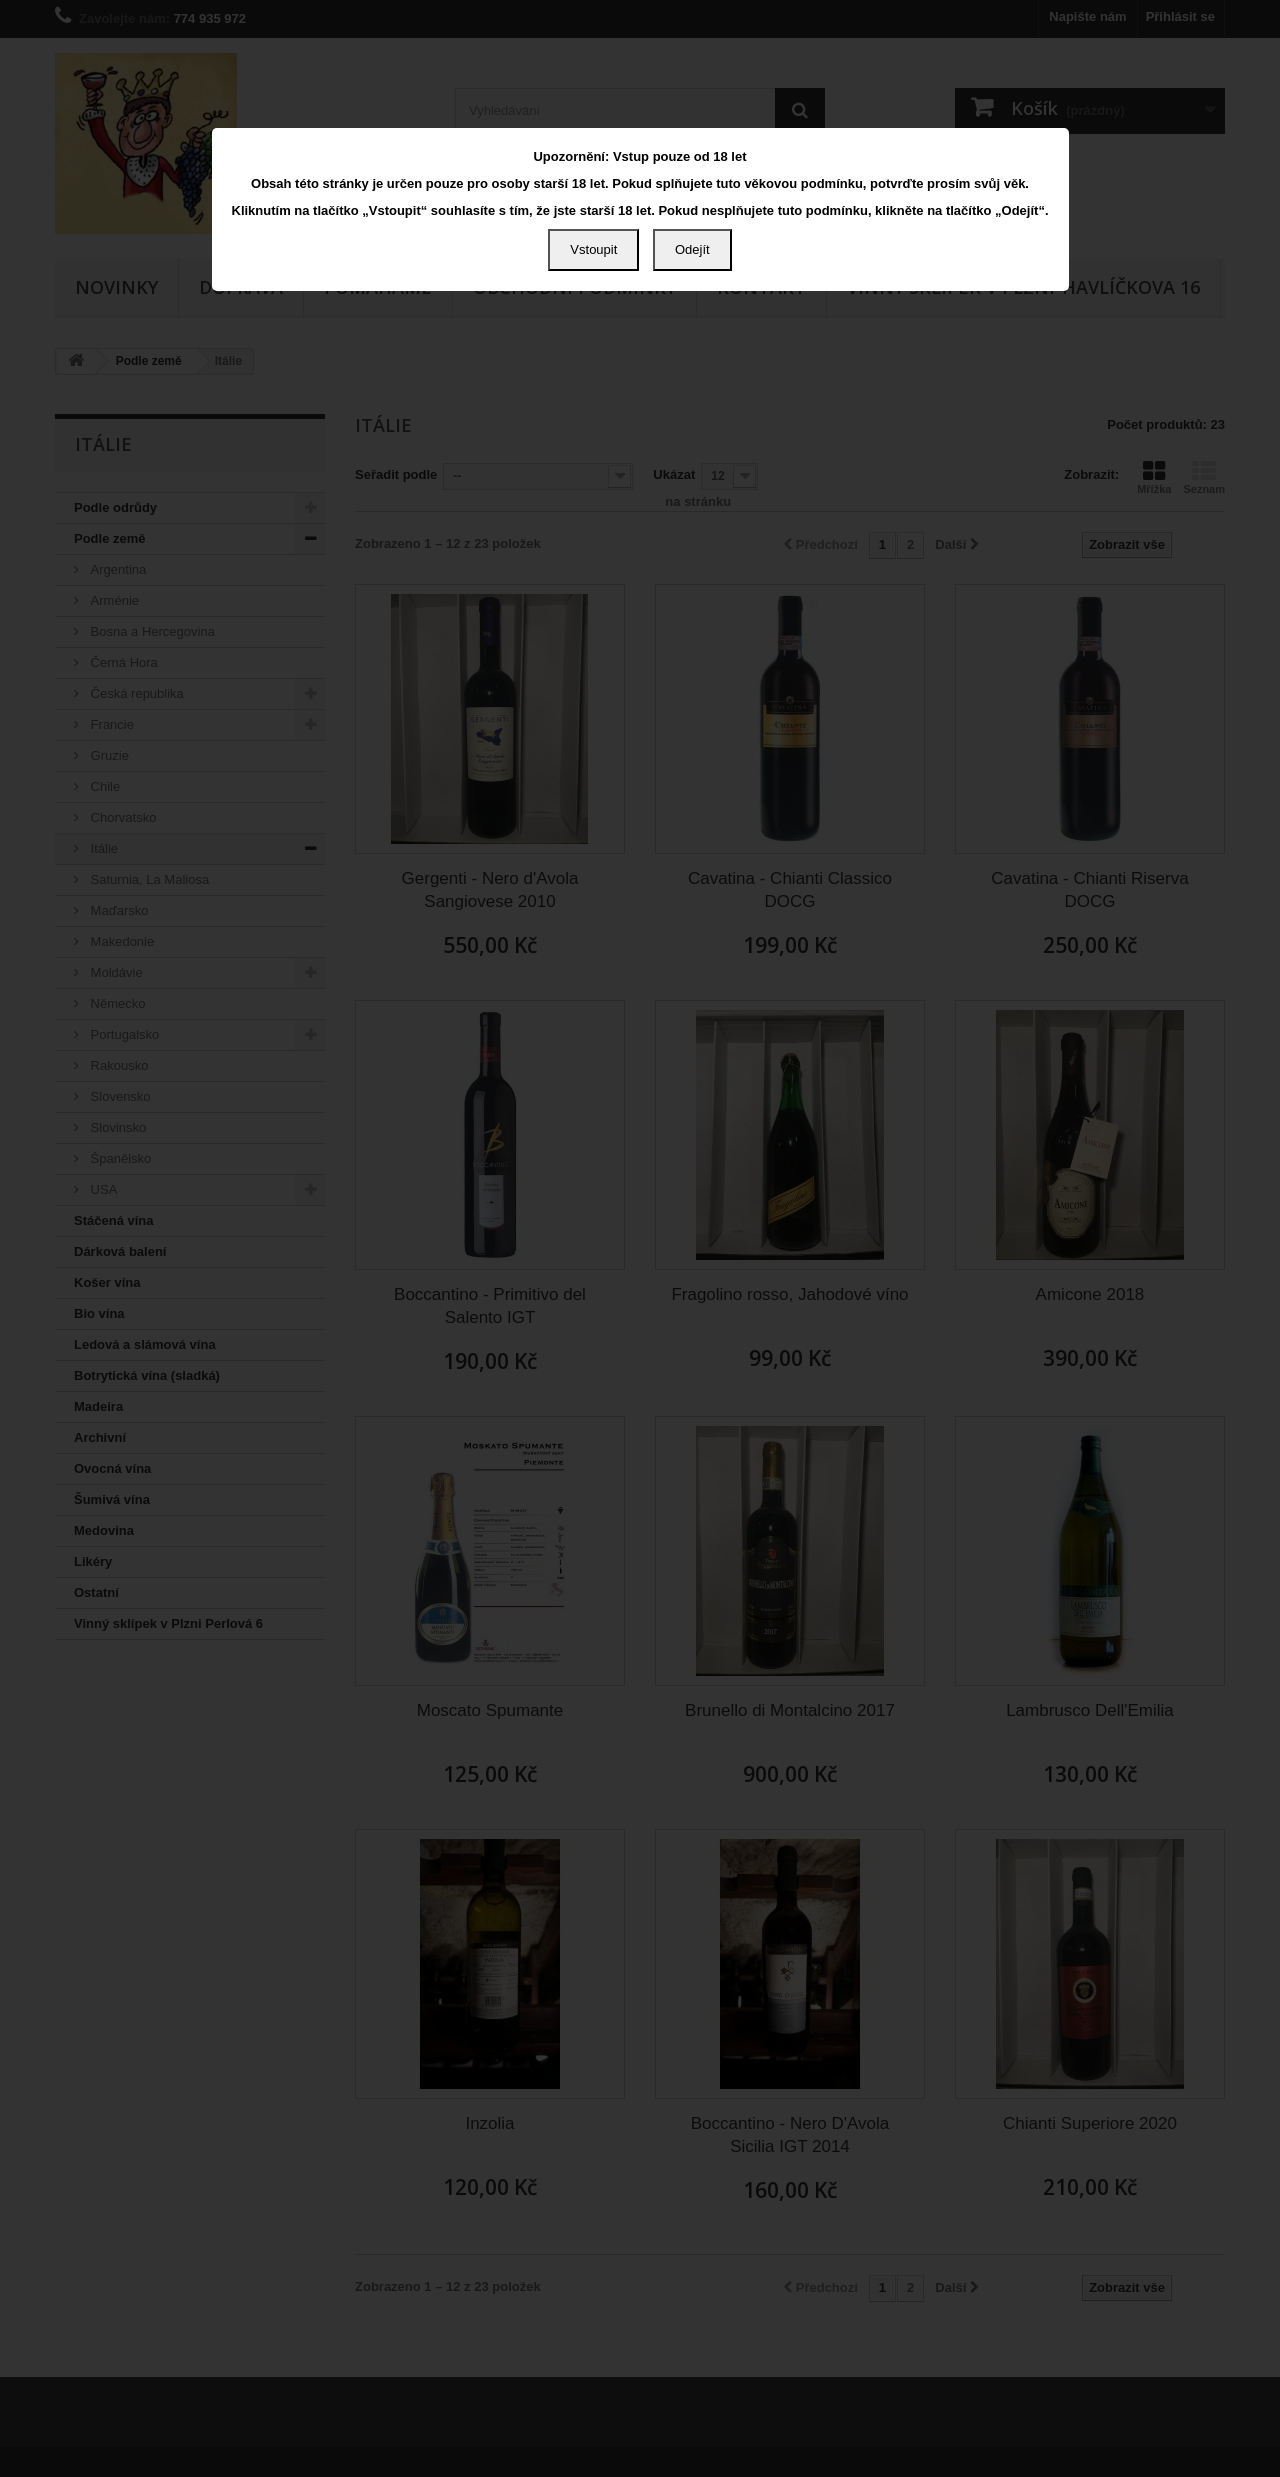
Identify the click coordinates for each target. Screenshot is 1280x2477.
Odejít (692, 249)
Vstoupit (593, 249)
